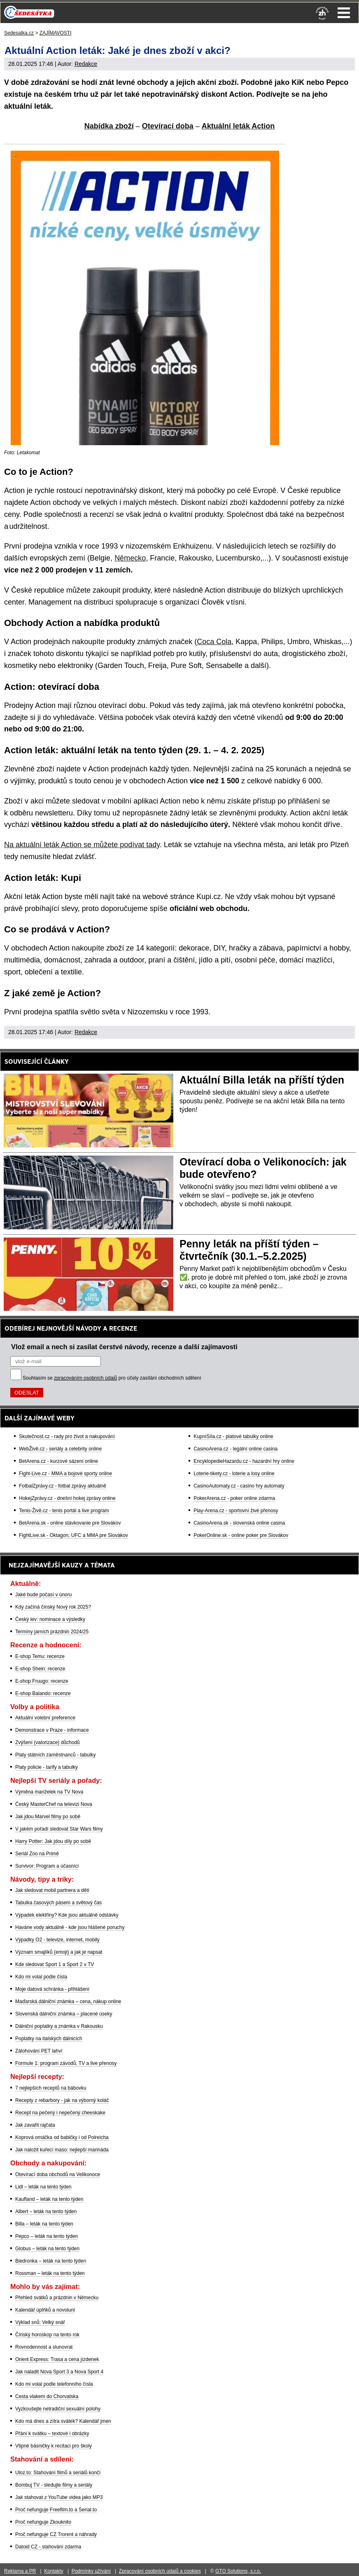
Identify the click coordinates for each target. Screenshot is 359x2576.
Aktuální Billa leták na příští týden (262, 1080)
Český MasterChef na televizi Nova (53, 1804)
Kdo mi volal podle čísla (41, 1977)
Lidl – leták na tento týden (43, 2187)
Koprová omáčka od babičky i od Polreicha (62, 2137)
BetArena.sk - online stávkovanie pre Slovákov (70, 1523)
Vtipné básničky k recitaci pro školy (53, 2446)
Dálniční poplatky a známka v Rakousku (59, 2026)
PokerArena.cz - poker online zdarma (234, 1498)
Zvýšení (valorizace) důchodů (47, 1742)
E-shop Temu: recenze (40, 1656)
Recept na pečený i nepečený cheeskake (60, 2113)
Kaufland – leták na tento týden (49, 2199)
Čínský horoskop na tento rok (47, 2335)
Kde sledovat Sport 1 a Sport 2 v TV (54, 1964)
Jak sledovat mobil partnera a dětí (52, 1890)
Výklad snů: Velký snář (40, 2322)
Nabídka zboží (109, 126)
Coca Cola (214, 642)
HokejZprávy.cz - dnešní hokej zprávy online (67, 1498)
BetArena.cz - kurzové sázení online (58, 1461)
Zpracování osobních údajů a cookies (160, 2571)
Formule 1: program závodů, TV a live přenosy (66, 2063)
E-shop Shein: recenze (40, 1669)
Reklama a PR (20, 2571)
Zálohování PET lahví (39, 2051)
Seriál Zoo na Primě (37, 1854)
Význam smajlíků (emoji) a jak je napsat (58, 1952)
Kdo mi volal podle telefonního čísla (54, 2384)
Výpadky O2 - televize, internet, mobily (57, 1940)
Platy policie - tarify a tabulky (46, 1767)
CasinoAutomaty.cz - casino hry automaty (238, 1486)
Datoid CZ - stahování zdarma (48, 2547)
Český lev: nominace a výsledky (50, 1619)
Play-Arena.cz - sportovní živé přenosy (235, 1510)
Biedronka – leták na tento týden (50, 2261)
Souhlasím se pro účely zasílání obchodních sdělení (112, 1378)
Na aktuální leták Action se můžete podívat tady (82, 845)
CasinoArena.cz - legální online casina (235, 1449)
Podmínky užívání (91, 2571)
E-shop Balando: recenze (43, 1693)
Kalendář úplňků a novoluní (45, 2310)
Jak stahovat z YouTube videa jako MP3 (59, 2497)
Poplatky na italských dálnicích (48, 2038)
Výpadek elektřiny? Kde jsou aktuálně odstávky (67, 1915)
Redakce (86, 64)
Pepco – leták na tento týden (46, 2236)
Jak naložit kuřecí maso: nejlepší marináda (62, 2150)
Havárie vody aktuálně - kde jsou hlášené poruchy (70, 1927)
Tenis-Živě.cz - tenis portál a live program (64, 1510)
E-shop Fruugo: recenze (41, 1681)
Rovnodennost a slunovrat (43, 2347)
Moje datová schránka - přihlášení (52, 1989)
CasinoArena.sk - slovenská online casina (239, 1523)
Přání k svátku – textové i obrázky (52, 2433)
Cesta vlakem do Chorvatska (46, 2396)
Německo (130, 558)
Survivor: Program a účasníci (47, 1866)
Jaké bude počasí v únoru (43, 1594)
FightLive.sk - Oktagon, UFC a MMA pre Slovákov (73, 1535)
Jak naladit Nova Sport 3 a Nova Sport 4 (59, 2372)
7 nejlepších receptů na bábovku (50, 2088)
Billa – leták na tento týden (44, 2224)
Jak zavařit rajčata (35, 2125)
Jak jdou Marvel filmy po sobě (47, 1816)
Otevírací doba (167, 126)
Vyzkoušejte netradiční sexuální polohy (57, 2409)
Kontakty (53, 2571)
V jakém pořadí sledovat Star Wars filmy (59, 1829)
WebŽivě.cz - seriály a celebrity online (60, 1449)
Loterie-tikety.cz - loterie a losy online (234, 1473)
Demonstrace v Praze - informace (52, 1730)
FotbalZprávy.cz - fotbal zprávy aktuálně (62, 1486)
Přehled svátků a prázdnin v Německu (56, 2297)
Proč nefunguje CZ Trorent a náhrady (56, 2534)
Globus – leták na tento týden (47, 2248)
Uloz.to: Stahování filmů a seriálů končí (57, 2473)
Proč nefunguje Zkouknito (43, 2522)
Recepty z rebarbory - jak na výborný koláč (62, 2100)
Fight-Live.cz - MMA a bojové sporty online (65, 1473)
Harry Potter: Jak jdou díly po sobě (53, 1841)
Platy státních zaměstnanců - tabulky (55, 1755)
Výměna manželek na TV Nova (49, 1792)
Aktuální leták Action (238, 126)
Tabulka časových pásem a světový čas (58, 1903)
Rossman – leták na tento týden (50, 2273)
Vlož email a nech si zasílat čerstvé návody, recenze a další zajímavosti (124, 1346)
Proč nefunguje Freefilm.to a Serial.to (56, 2510)
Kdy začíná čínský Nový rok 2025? (53, 1607)
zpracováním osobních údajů (85, 1378)
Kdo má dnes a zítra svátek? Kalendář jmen (63, 2421)
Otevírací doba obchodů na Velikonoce (57, 2174)
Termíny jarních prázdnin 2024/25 (52, 1632)
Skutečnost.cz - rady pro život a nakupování (67, 1436)
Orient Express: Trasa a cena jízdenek (57, 2359)
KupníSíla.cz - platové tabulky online (233, 1436)
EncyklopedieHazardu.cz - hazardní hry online (243, 1461)
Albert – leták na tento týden (46, 2211)
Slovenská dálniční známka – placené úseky (63, 2014)
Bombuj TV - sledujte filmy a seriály (53, 2485)
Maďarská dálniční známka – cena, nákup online (68, 2001)
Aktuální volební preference (45, 1718)
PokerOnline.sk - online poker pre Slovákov (240, 1535)
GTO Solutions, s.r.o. (238, 2571)
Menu (344, 12)
